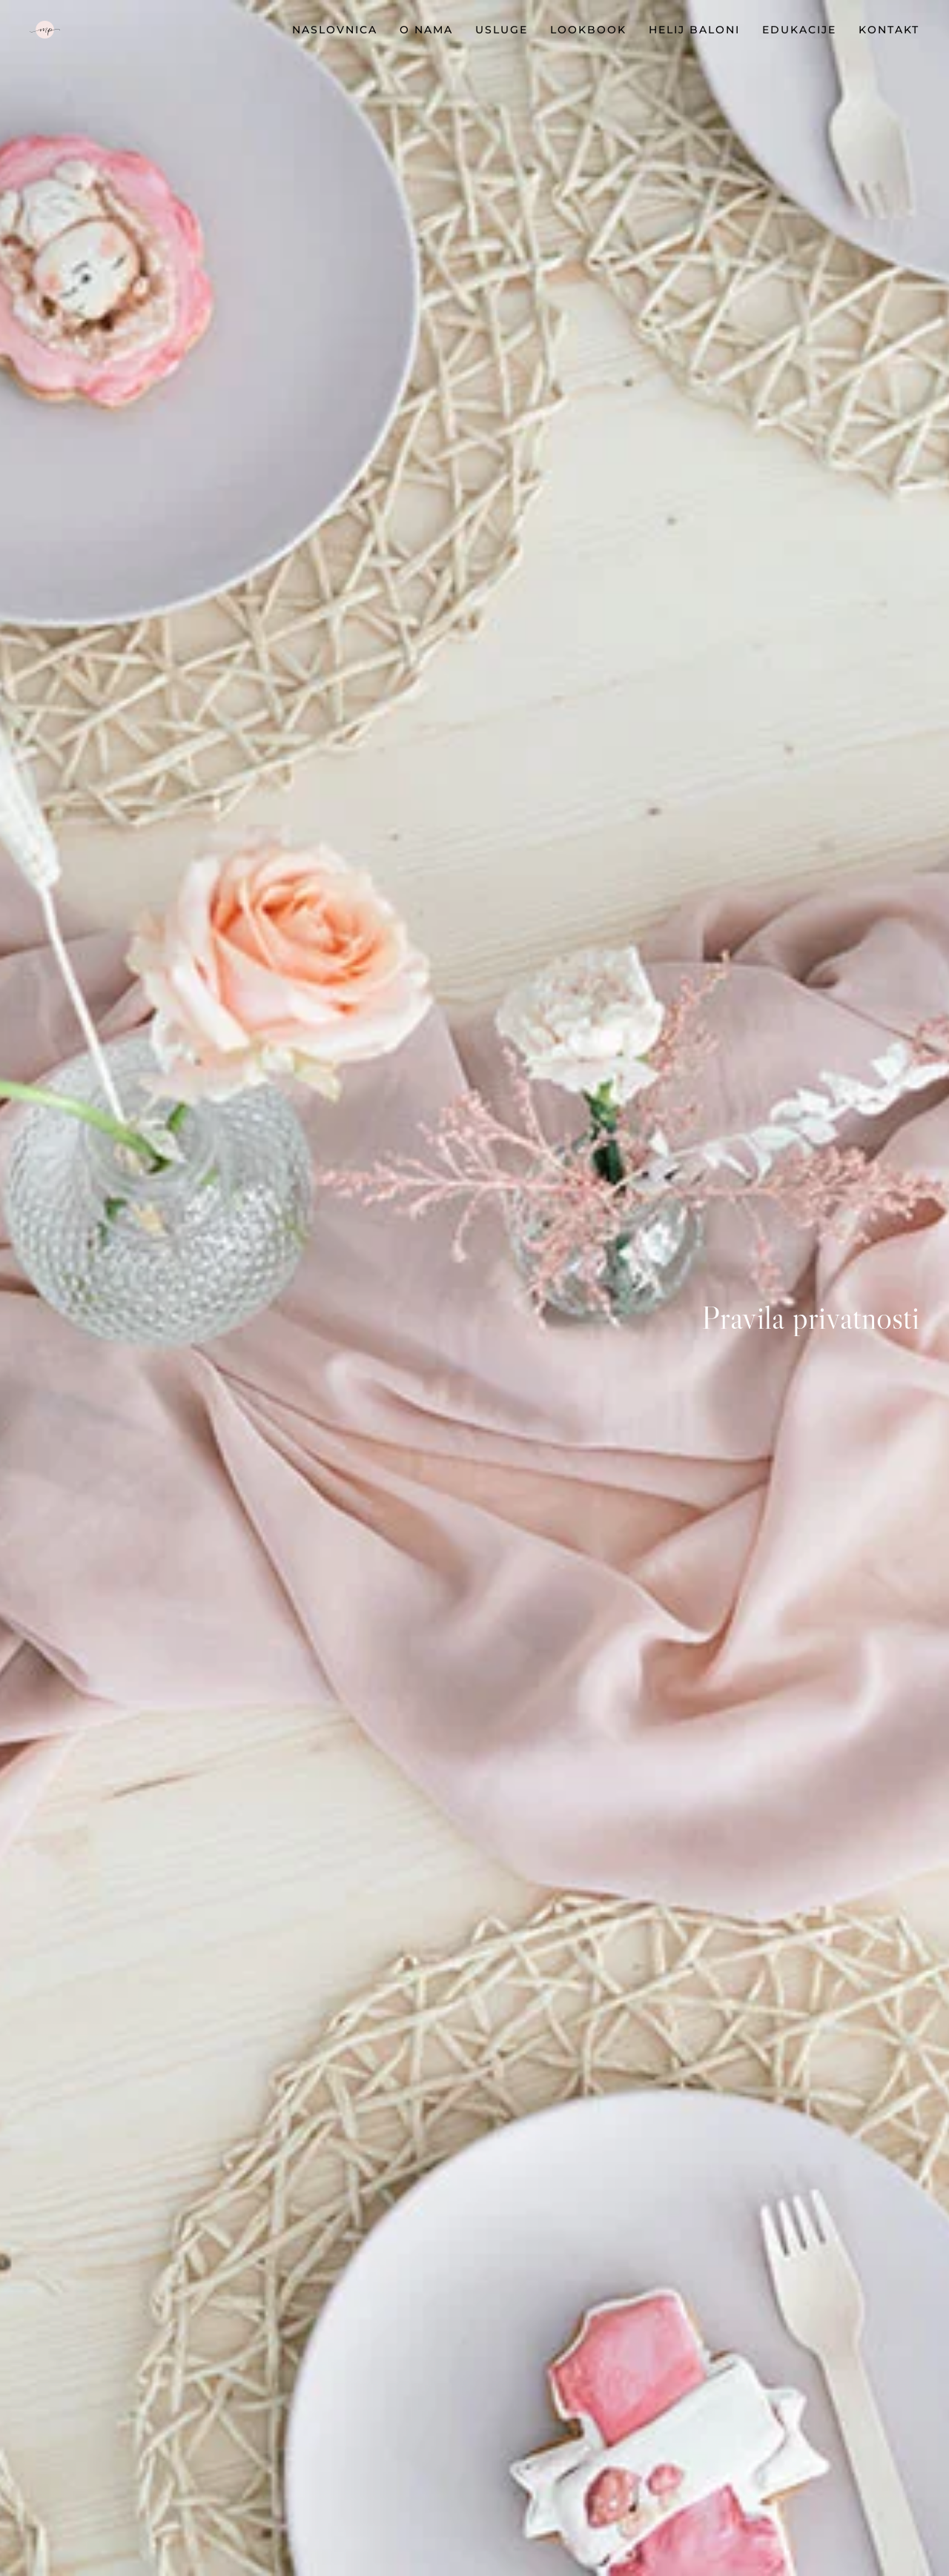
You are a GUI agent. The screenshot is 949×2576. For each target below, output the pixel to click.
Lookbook (588, 29)
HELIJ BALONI (694, 29)
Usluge (501, 29)
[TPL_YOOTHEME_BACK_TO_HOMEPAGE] (45, 29)
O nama (426, 29)
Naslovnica (334, 29)
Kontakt (889, 29)
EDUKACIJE (799, 29)
